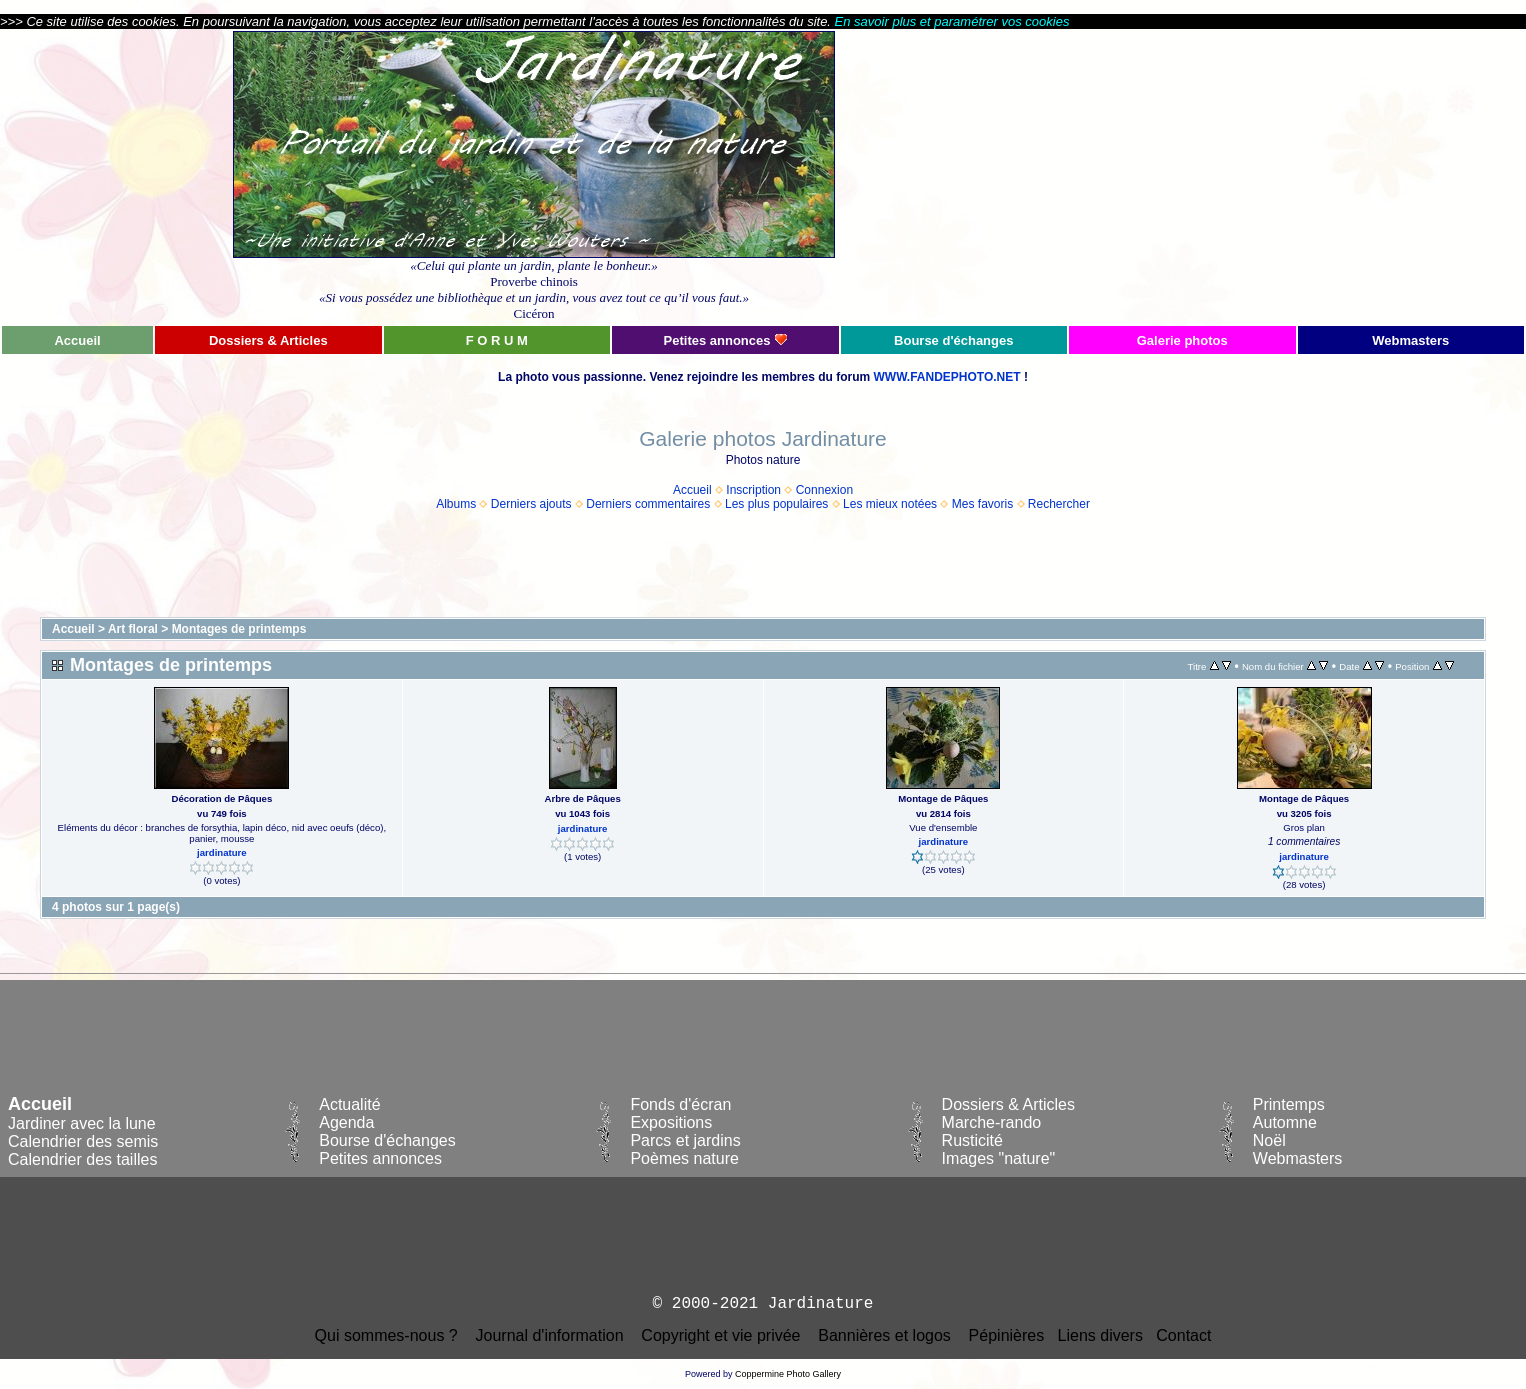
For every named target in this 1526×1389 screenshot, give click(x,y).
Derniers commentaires (648, 504)
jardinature (222, 852)
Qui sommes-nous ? (386, 1335)
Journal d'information (550, 1335)
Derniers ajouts (531, 504)
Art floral (133, 629)
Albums (456, 504)
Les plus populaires (776, 504)
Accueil (692, 490)
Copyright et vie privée (720, 1335)
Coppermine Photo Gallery (788, 1374)
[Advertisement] (1297, 177)
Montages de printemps (239, 629)
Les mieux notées (890, 504)
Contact (1183, 1335)
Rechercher (1059, 504)
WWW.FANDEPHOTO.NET (946, 377)
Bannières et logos (884, 1335)
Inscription (753, 490)
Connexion (824, 490)
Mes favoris (982, 504)
